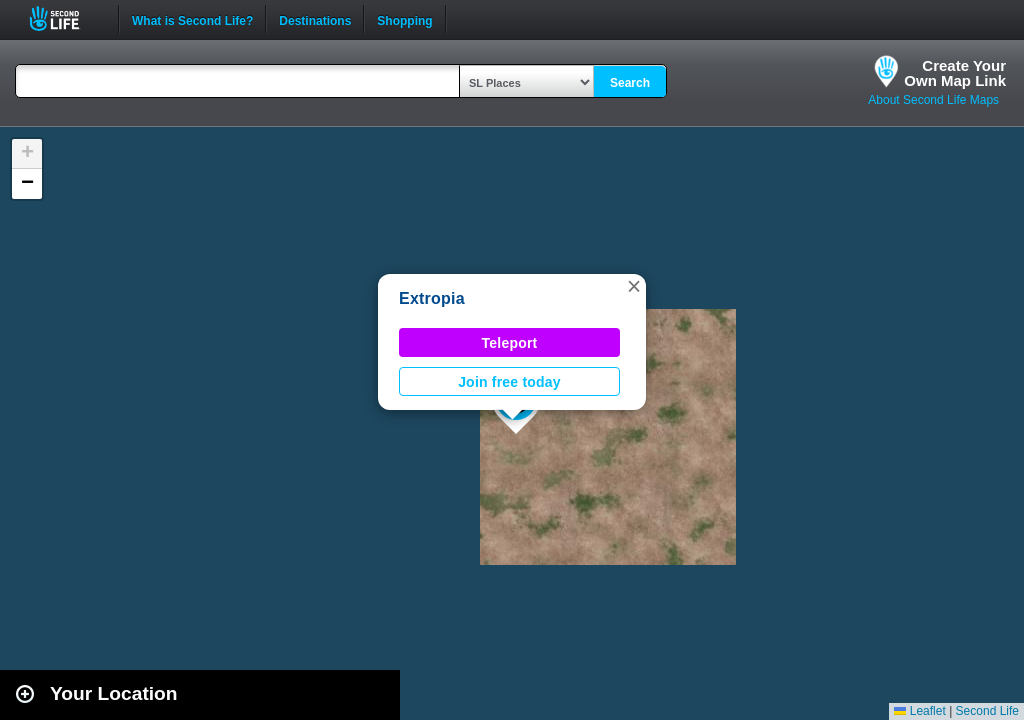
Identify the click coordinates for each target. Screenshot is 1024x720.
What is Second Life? (192, 19)
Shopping (404, 19)
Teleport (510, 343)
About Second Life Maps (933, 100)
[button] (634, 286)
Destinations (315, 19)
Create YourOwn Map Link (955, 73)
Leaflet (919, 711)
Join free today (509, 382)
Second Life (65, 18)
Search (630, 83)
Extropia (432, 298)
